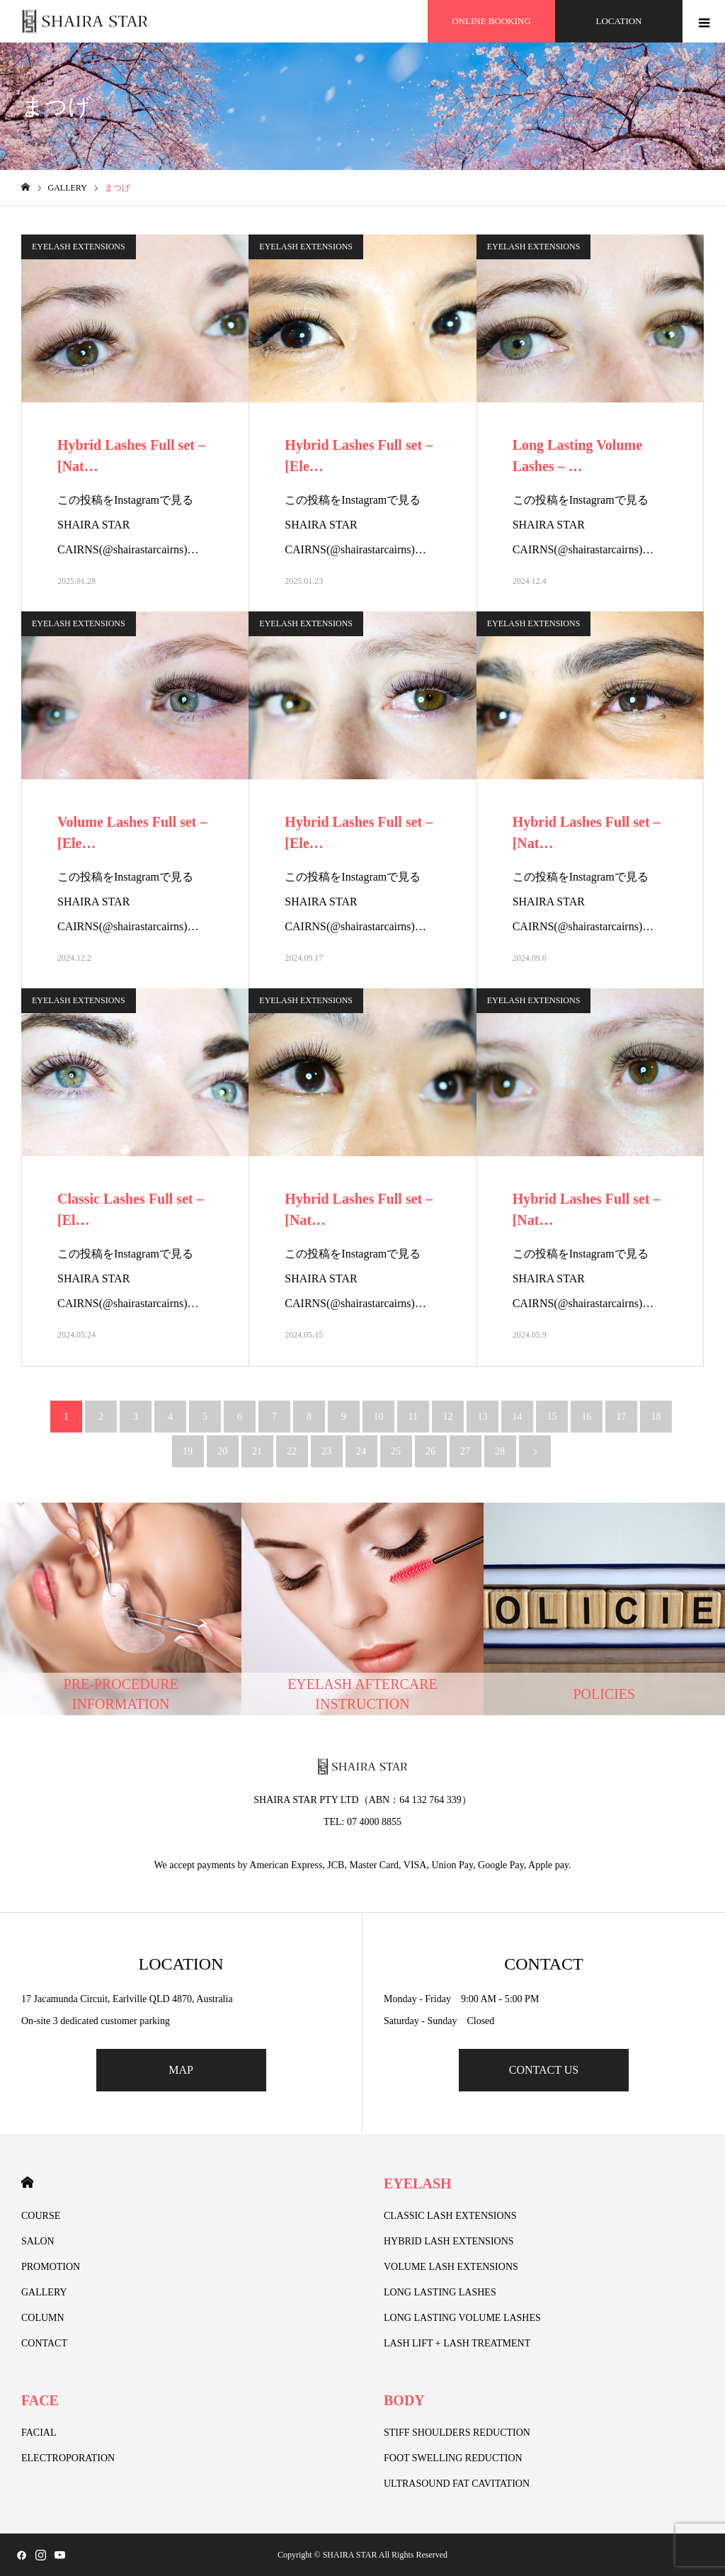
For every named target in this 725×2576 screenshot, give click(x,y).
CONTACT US (543, 2070)
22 (292, 1451)
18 (656, 1416)
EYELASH (418, 2183)
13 (483, 1416)
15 (552, 1416)
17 (622, 1416)
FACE (40, 2400)
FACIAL (39, 2432)
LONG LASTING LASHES (440, 2292)
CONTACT (44, 2343)
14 (518, 1416)
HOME (27, 2182)
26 (430, 1451)
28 (500, 1451)
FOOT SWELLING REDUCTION (453, 2458)
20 (222, 1451)
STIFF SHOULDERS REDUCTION (457, 2432)
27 (465, 1451)
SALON (38, 2241)
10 (379, 1416)
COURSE (40, 2215)
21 (257, 1451)
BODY (404, 2400)
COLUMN (42, 2317)
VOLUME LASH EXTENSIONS (451, 2266)
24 (361, 1451)
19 (188, 1451)
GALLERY (44, 2292)
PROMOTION (50, 2266)
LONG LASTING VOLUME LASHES (462, 2317)
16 (587, 1416)
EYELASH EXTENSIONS (78, 247)
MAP (181, 2070)
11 (413, 1416)
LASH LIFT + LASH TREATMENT (457, 2343)
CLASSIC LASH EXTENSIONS (450, 2215)
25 (396, 1451)
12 (448, 1416)
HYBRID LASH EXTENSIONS (449, 2241)
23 (326, 1451)
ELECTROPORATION (68, 2458)
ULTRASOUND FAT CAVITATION (457, 2483)
